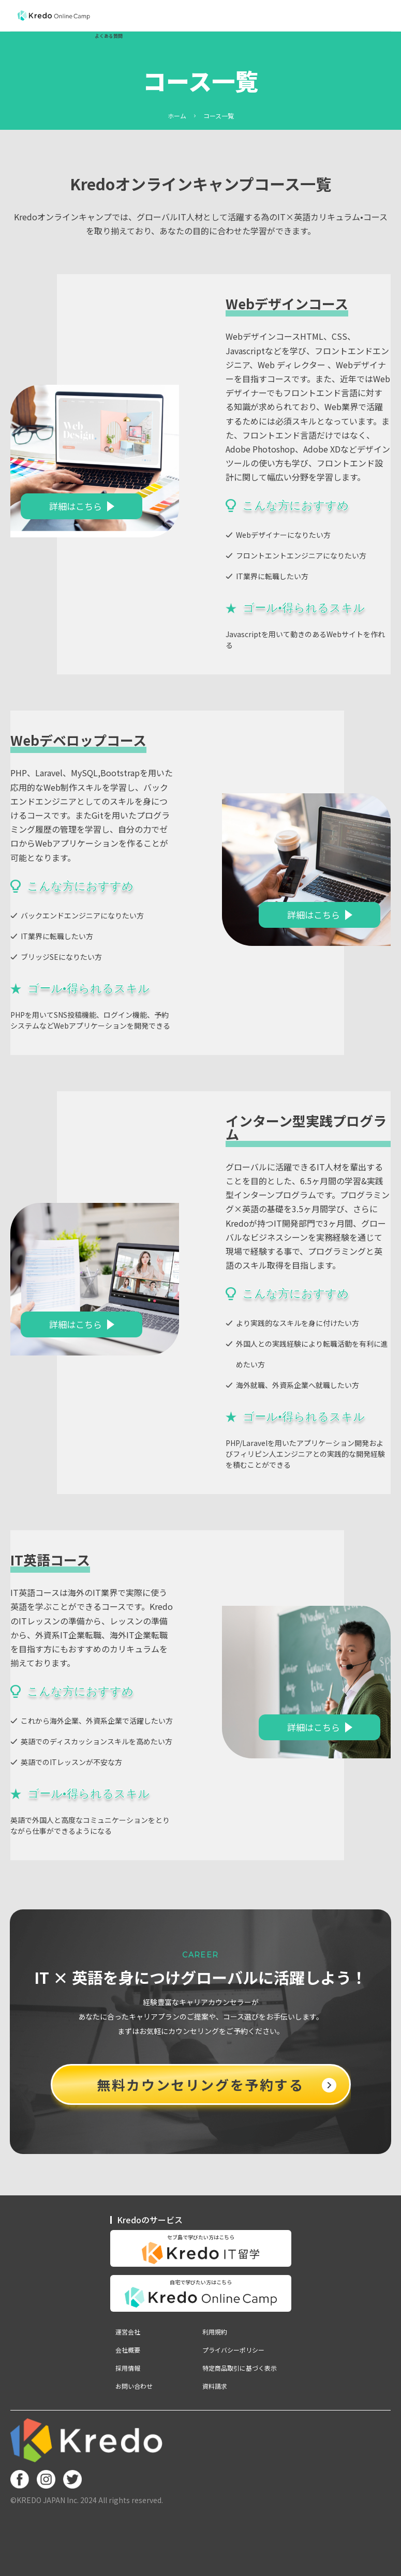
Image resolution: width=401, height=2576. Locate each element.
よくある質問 (109, 36)
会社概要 (127, 2350)
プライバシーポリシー (233, 2350)
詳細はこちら (75, 506)
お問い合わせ (134, 2386)
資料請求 (214, 2386)
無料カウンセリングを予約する (216, 2084)
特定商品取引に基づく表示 (239, 2368)
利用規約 (214, 2332)
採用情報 (127, 2368)
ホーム (177, 115)
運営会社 (127, 2332)
